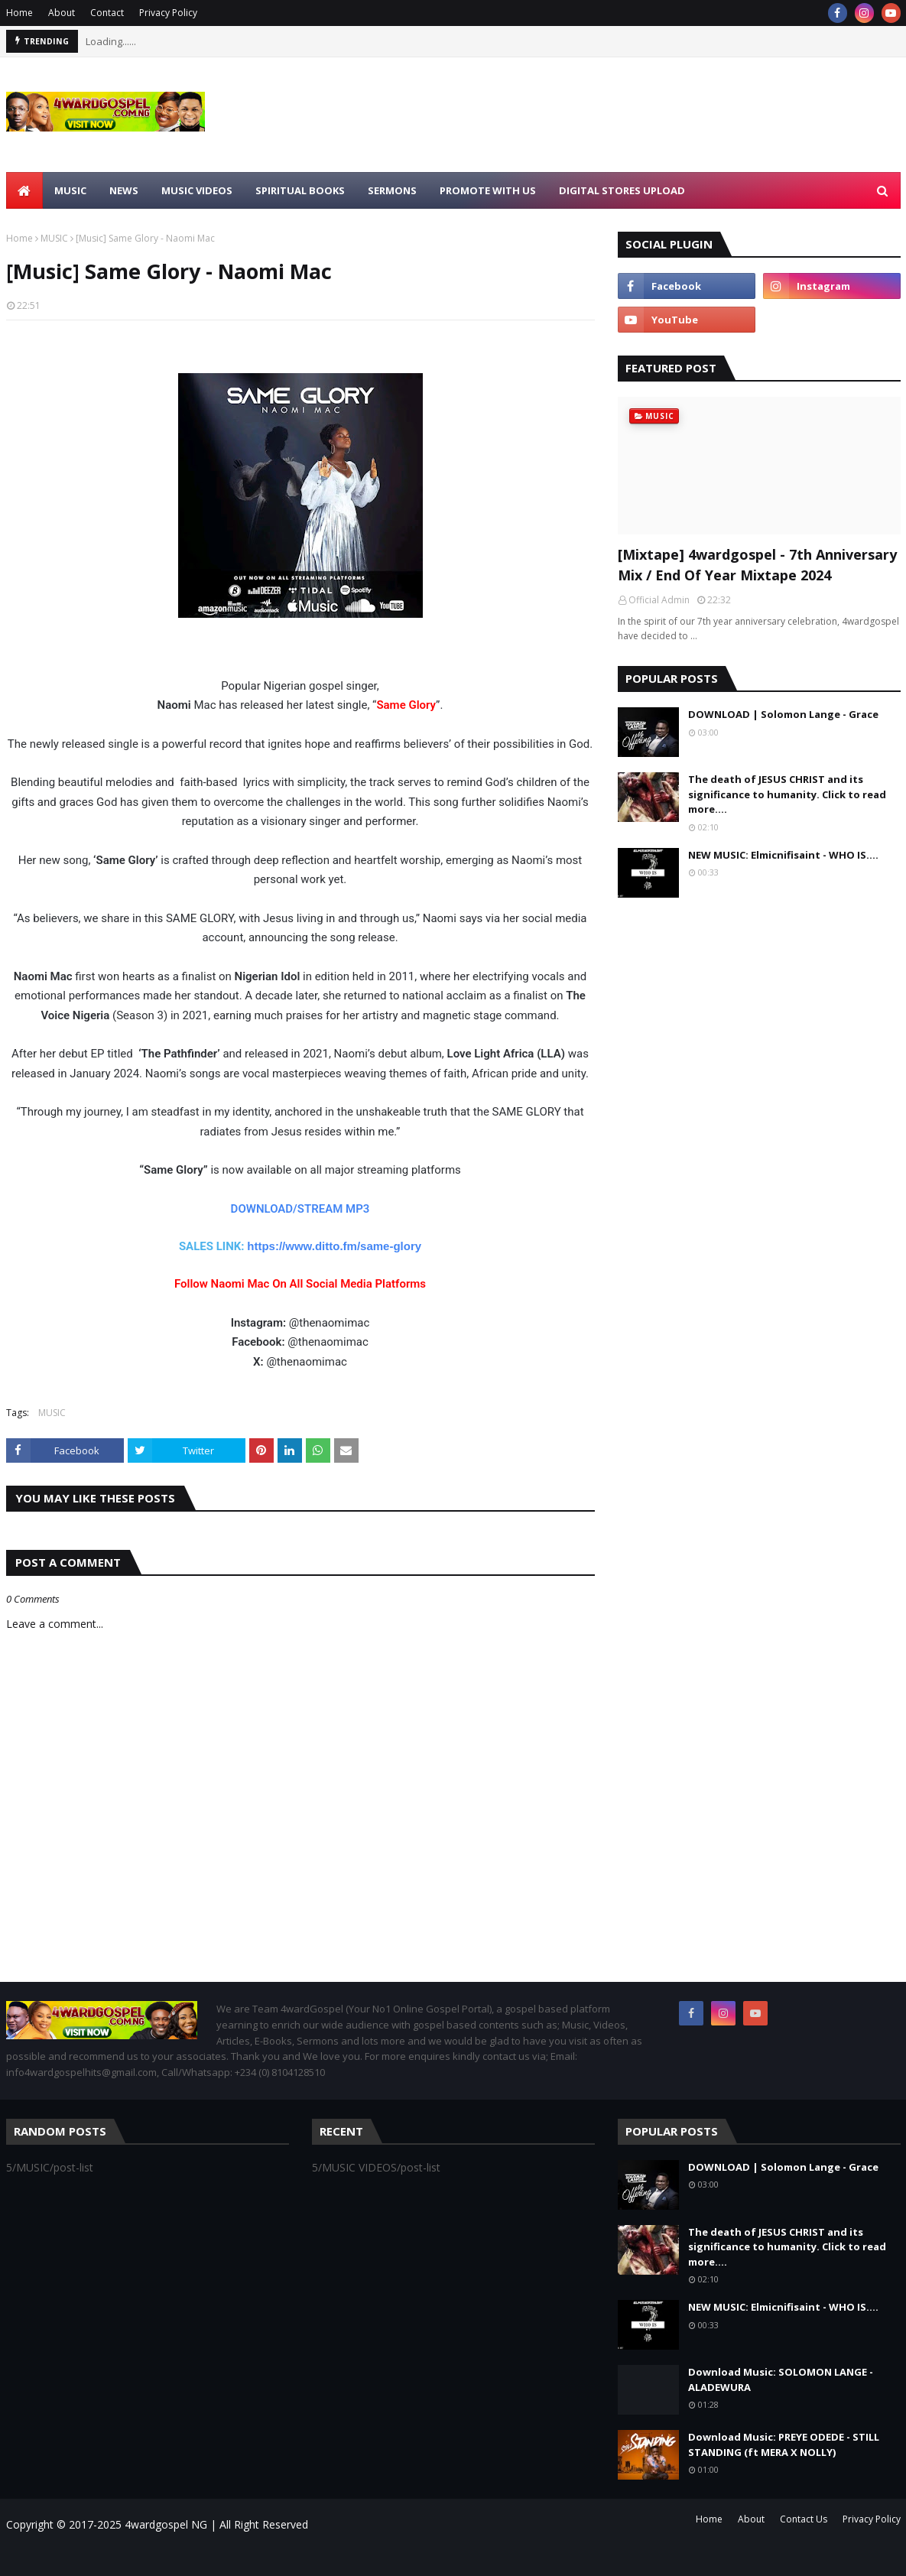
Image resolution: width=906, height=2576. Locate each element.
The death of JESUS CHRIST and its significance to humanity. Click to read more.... (787, 794)
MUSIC (54, 238)
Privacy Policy (168, 12)
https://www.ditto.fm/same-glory (334, 1245)
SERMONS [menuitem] (392, 190)
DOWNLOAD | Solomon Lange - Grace (783, 714)
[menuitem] (24, 190)
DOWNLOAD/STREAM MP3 (300, 1209)
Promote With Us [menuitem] (488, 190)
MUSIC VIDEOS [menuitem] (196, 190)
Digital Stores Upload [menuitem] (622, 190)
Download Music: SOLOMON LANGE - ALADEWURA (780, 2379)
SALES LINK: (213, 1246)
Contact (107, 12)
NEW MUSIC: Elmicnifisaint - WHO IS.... (783, 855)
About (61, 12)
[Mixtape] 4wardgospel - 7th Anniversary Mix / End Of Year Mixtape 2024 (757, 564)
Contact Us (803, 2519)
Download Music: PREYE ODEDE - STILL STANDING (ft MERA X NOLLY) (783, 2444)
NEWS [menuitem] (123, 190)
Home (19, 12)
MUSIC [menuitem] (70, 190)
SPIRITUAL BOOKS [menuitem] (300, 190)
